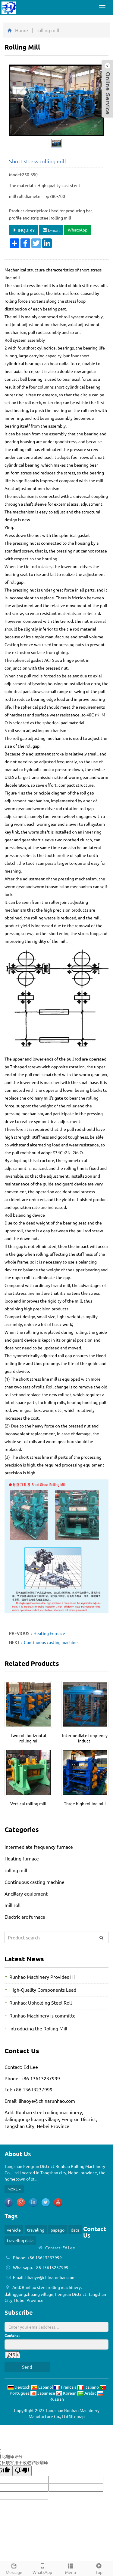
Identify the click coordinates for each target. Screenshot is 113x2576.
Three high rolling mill (85, 1803)
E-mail (51, 230)
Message (14, 2568)
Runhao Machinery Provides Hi (42, 1977)
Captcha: (12, 2335)
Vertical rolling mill (28, 1803)
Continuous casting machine (51, 1642)
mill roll (12, 1905)
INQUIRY (24, 230)
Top (99, 2568)
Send (27, 2367)
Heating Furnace (49, 1633)
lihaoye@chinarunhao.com (47, 2101)
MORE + (14, 2189)
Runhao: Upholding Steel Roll (40, 2002)
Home (21, 30)
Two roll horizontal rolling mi (28, 1738)
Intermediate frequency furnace (39, 1847)
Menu (71, 2568)
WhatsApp (77, 229)
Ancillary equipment (26, 1893)
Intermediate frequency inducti (85, 1738)
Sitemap (77, 2416)
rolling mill (16, 1870)
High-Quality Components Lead (42, 1990)
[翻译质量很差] (22, 2471)
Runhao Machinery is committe (42, 2015)
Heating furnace (22, 1858)
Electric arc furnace (25, 1917)
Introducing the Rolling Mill (38, 2028)
